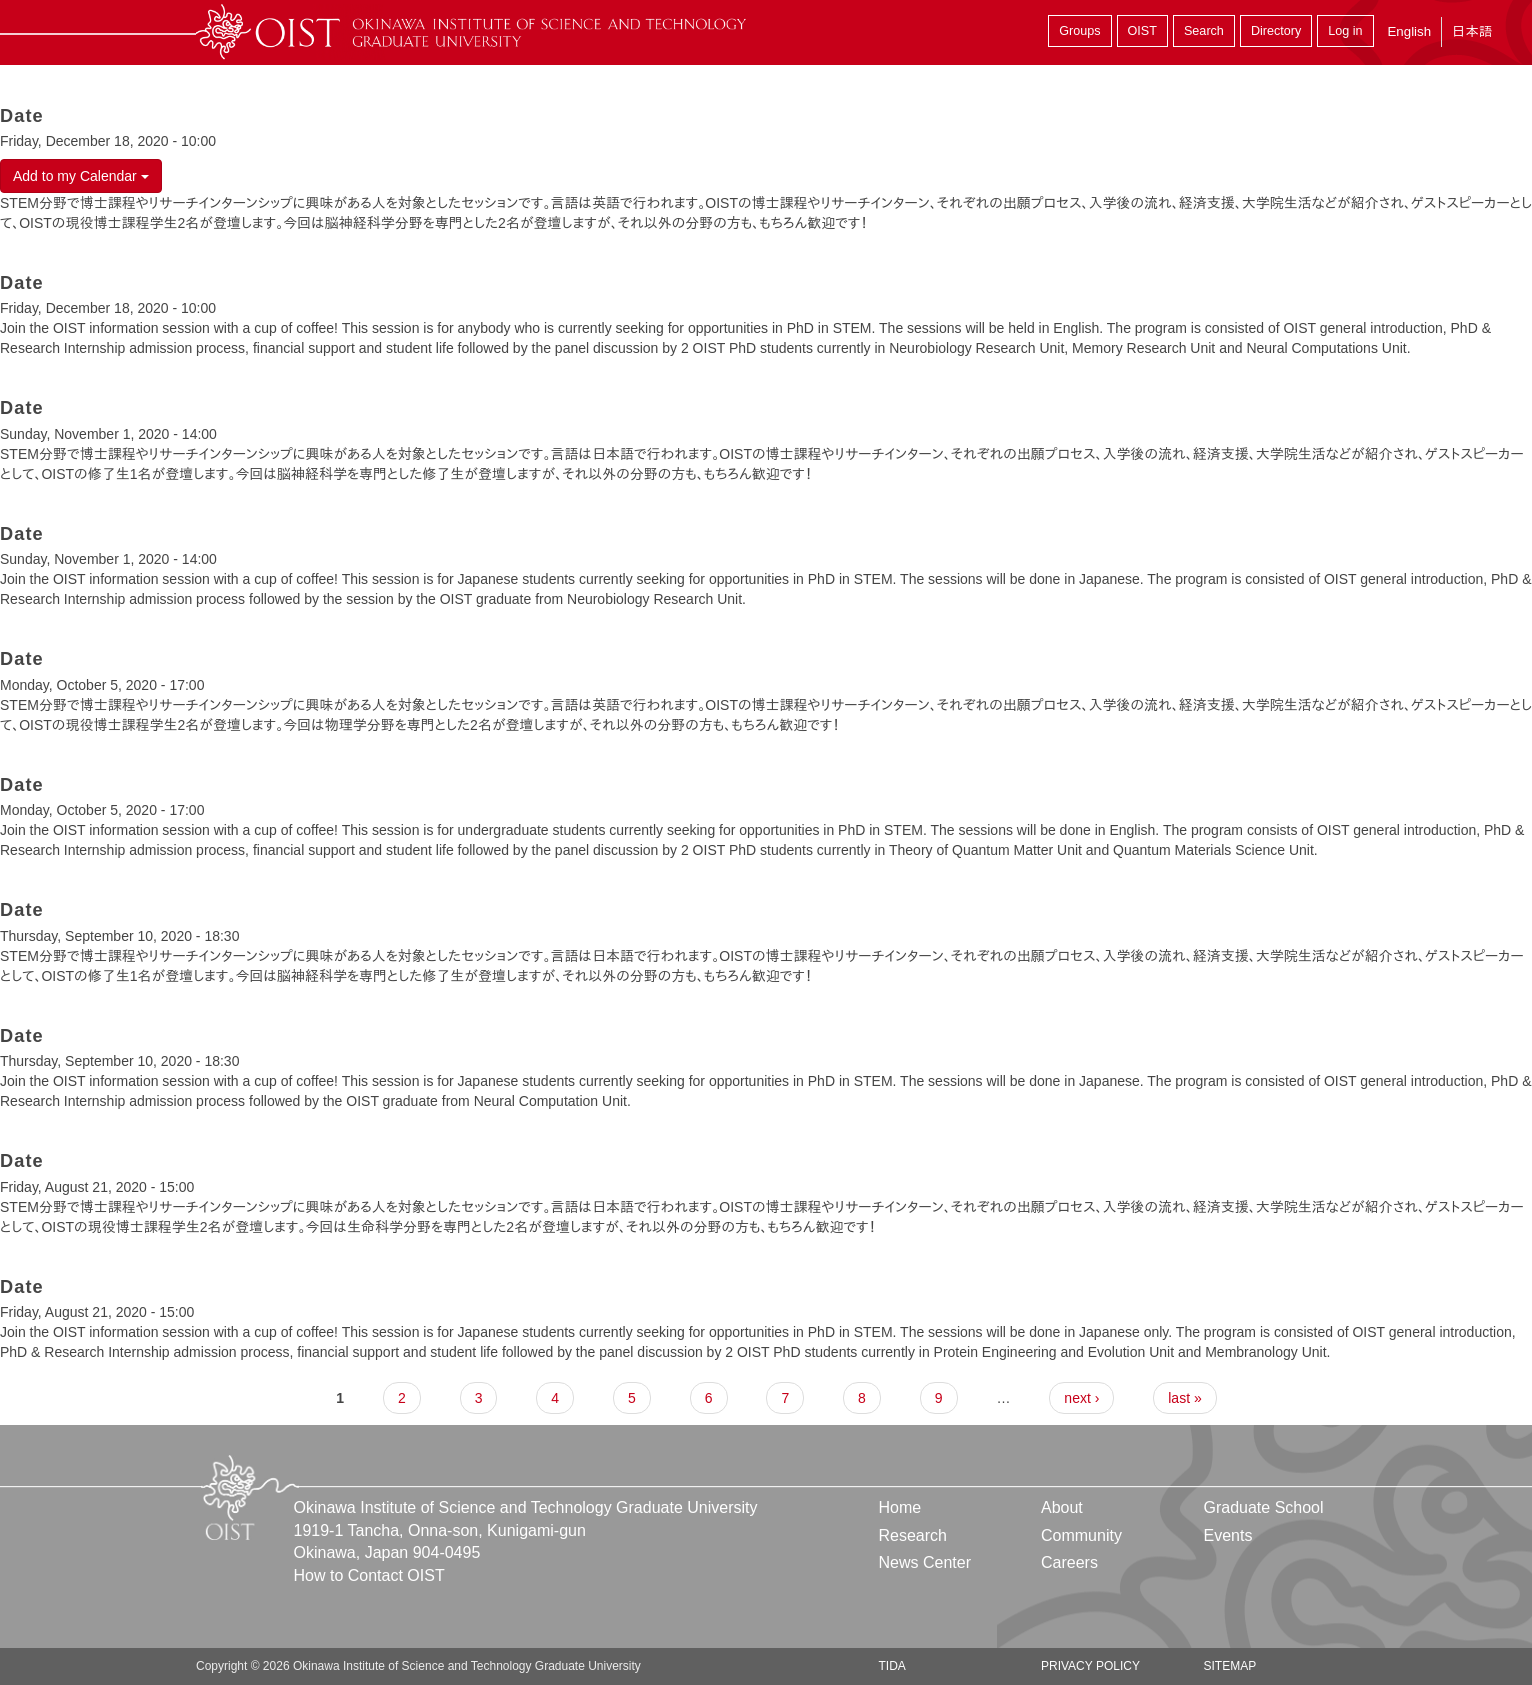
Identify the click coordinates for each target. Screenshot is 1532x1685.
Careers (1069, 1562)
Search (1204, 31)
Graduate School (1263, 1507)
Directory (1276, 31)
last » (1184, 1398)
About (1062, 1507)
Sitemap (1229, 1666)
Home (900, 1507)
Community (1081, 1535)
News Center (925, 1562)
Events (1227, 1535)
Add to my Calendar (81, 176)
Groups (1079, 31)
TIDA (892, 1666)
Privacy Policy (1090, 1666)
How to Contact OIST (369, 1575)
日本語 (1472, 31)
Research (913, 1535)
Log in (1345, 31)
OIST (1142, 31)
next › (1081, 1398)
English (1409, 31)
